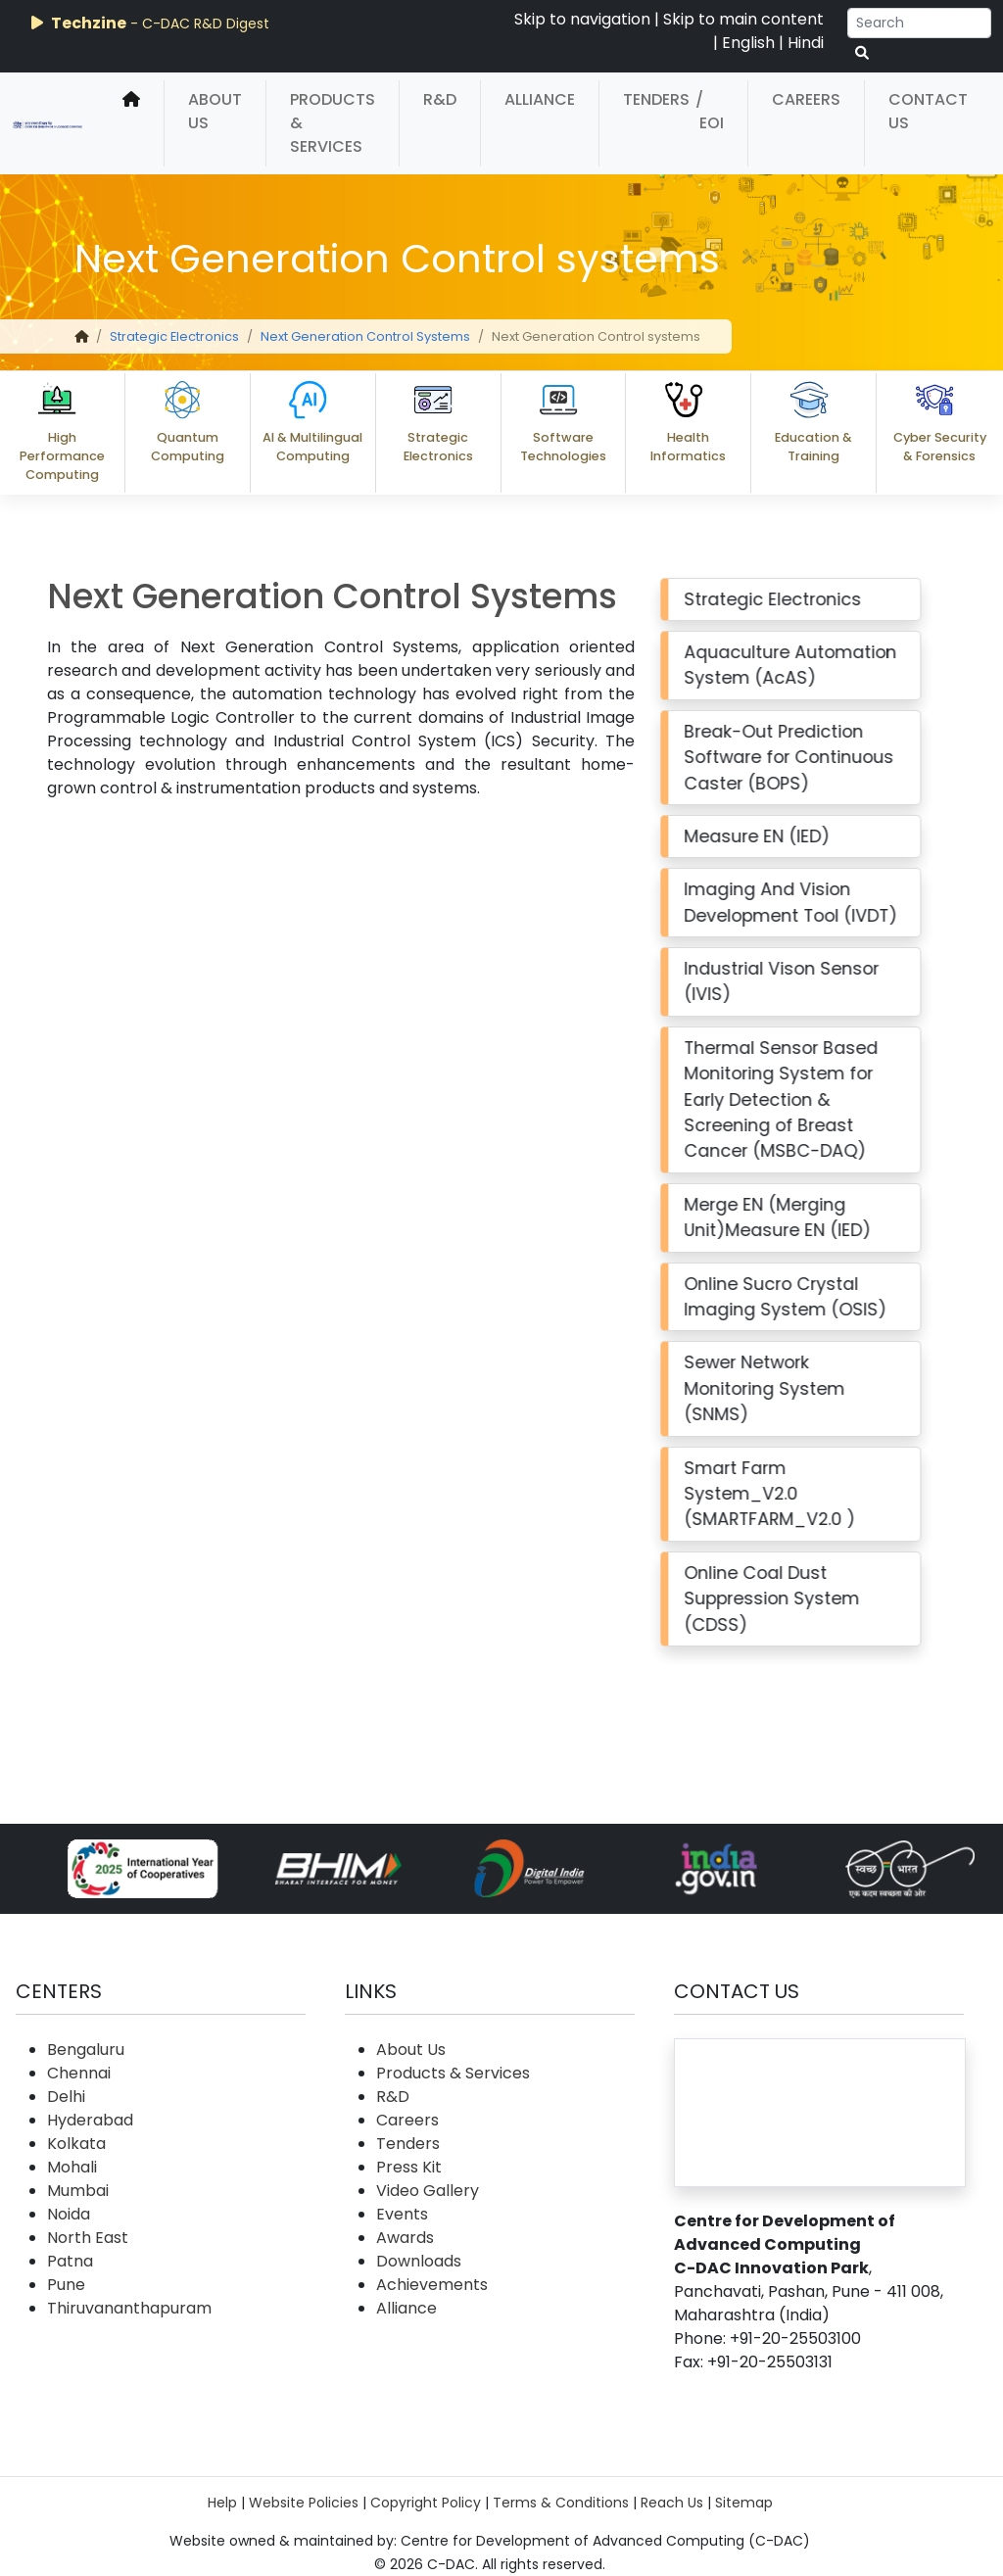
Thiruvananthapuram (129, 2308)
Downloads (418, 2261)
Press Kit (409, 2167)
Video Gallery (427, 2190)
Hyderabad (90, 2120)
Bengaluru (85, 2049)
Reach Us (672, 2502)
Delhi (66, 2096)
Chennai (79, 2073)
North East (87, 2237)
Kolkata (76, 2143)
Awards (405, 2237)
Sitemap (744, 2502)
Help (222, 2502)
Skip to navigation (582, 19)
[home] (131, 123)
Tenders (656, 99)
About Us (215, 111)
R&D (439, 99)
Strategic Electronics (174, 336)
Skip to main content (743, 19)
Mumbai (78, 2190)
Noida (68, 2214)
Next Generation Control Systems (365, 336)
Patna (70, 2261)
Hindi (806, 42)
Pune (66, 2284)
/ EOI (709, 111)
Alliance (539, 99)
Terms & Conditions (561, 2502)
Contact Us (928, 111)
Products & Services (332, 123)
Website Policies (303, 2502)
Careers (806, 99)
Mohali (72, 2167)
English (748, 42)
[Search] (919, 23)
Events (402, 2214)
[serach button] (862, 53)
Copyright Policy (425, 2502)
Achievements (432, 2284)
